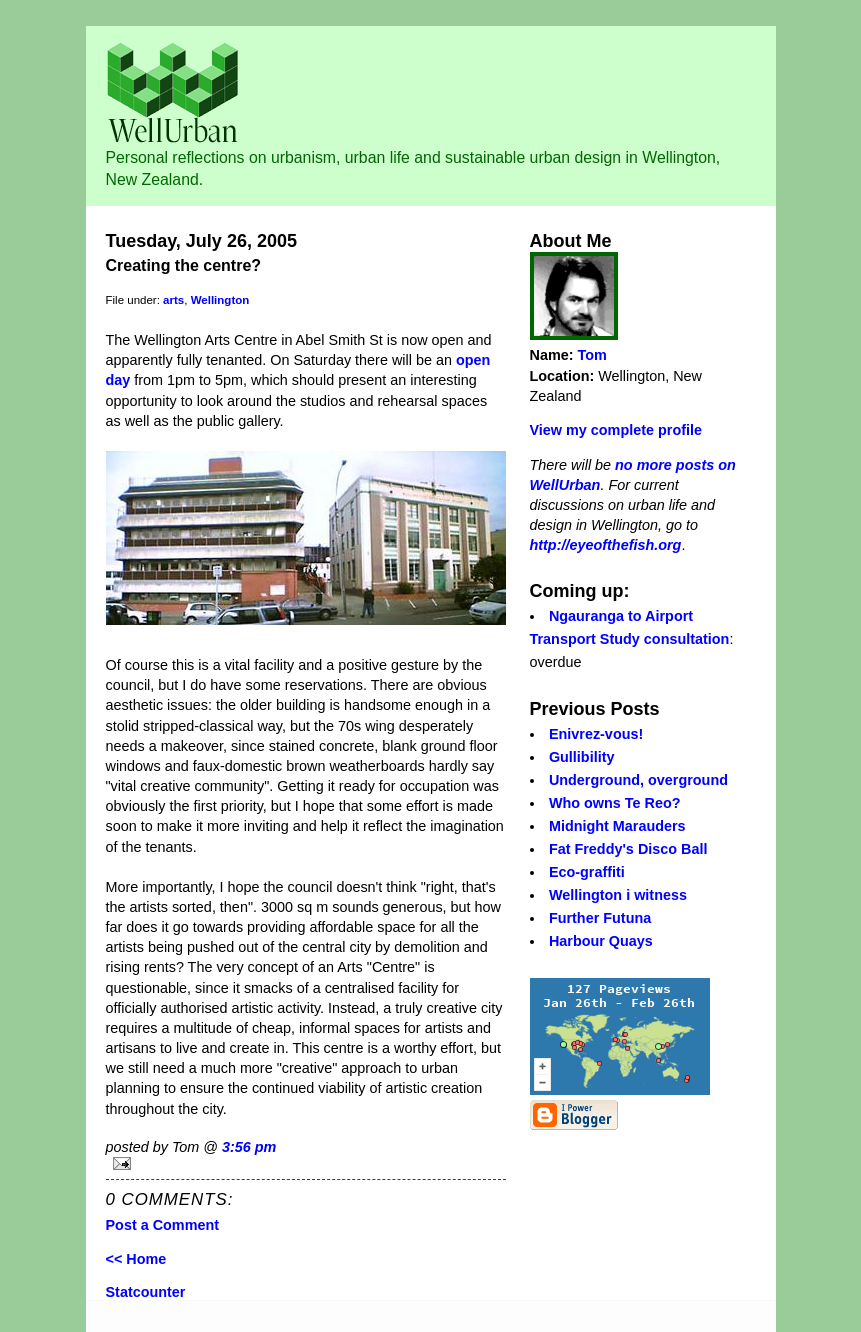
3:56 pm (249, 1147)
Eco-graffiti (587, 872)
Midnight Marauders (617, 826)
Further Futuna (600, 918)
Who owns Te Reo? (615, 803)
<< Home (136, 1259)
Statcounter (146, 1292)
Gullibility (582, 757)
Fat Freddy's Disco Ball (628, 849)
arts (173, 300)
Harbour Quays (601, 941)
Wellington (220, 300)
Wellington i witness (618, 895)
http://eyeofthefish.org (606, 545)
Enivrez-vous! (596, 734)
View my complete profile (616, 430)
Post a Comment (163, 1225)
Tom (592, 355)
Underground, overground (638, 780)
